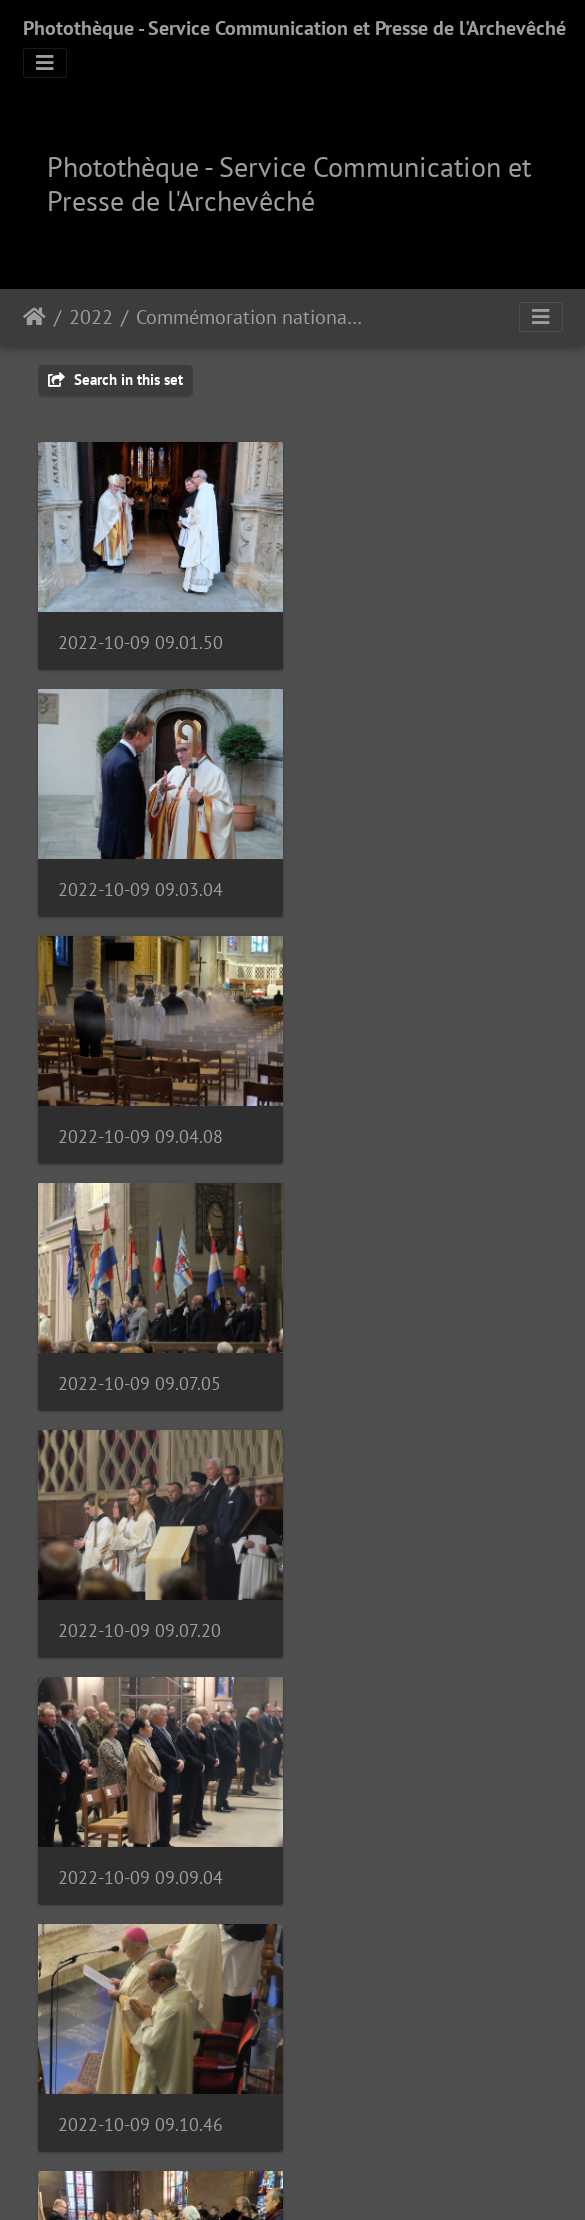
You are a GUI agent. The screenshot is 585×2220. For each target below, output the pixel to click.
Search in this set (115, 379)
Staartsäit (34, 317)
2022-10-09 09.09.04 (410, 1125)
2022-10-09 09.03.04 (410, 638)
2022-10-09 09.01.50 (140, 638)
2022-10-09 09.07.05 (409, 882)
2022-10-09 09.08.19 (140, 2099)
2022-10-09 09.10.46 (140, 1368)
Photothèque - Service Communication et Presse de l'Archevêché (294, 28)
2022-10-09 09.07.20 (139, 1125)
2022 (91, 317)
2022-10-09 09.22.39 (410, 1855)
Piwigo (348, 2178)
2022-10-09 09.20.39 (410, 1612)
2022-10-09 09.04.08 (140, 882)
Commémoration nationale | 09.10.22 (249, 317)
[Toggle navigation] (45, 63)
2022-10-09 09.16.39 (410, 1369)
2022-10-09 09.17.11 (139, 1612)
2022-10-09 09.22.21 (140, 1856)
